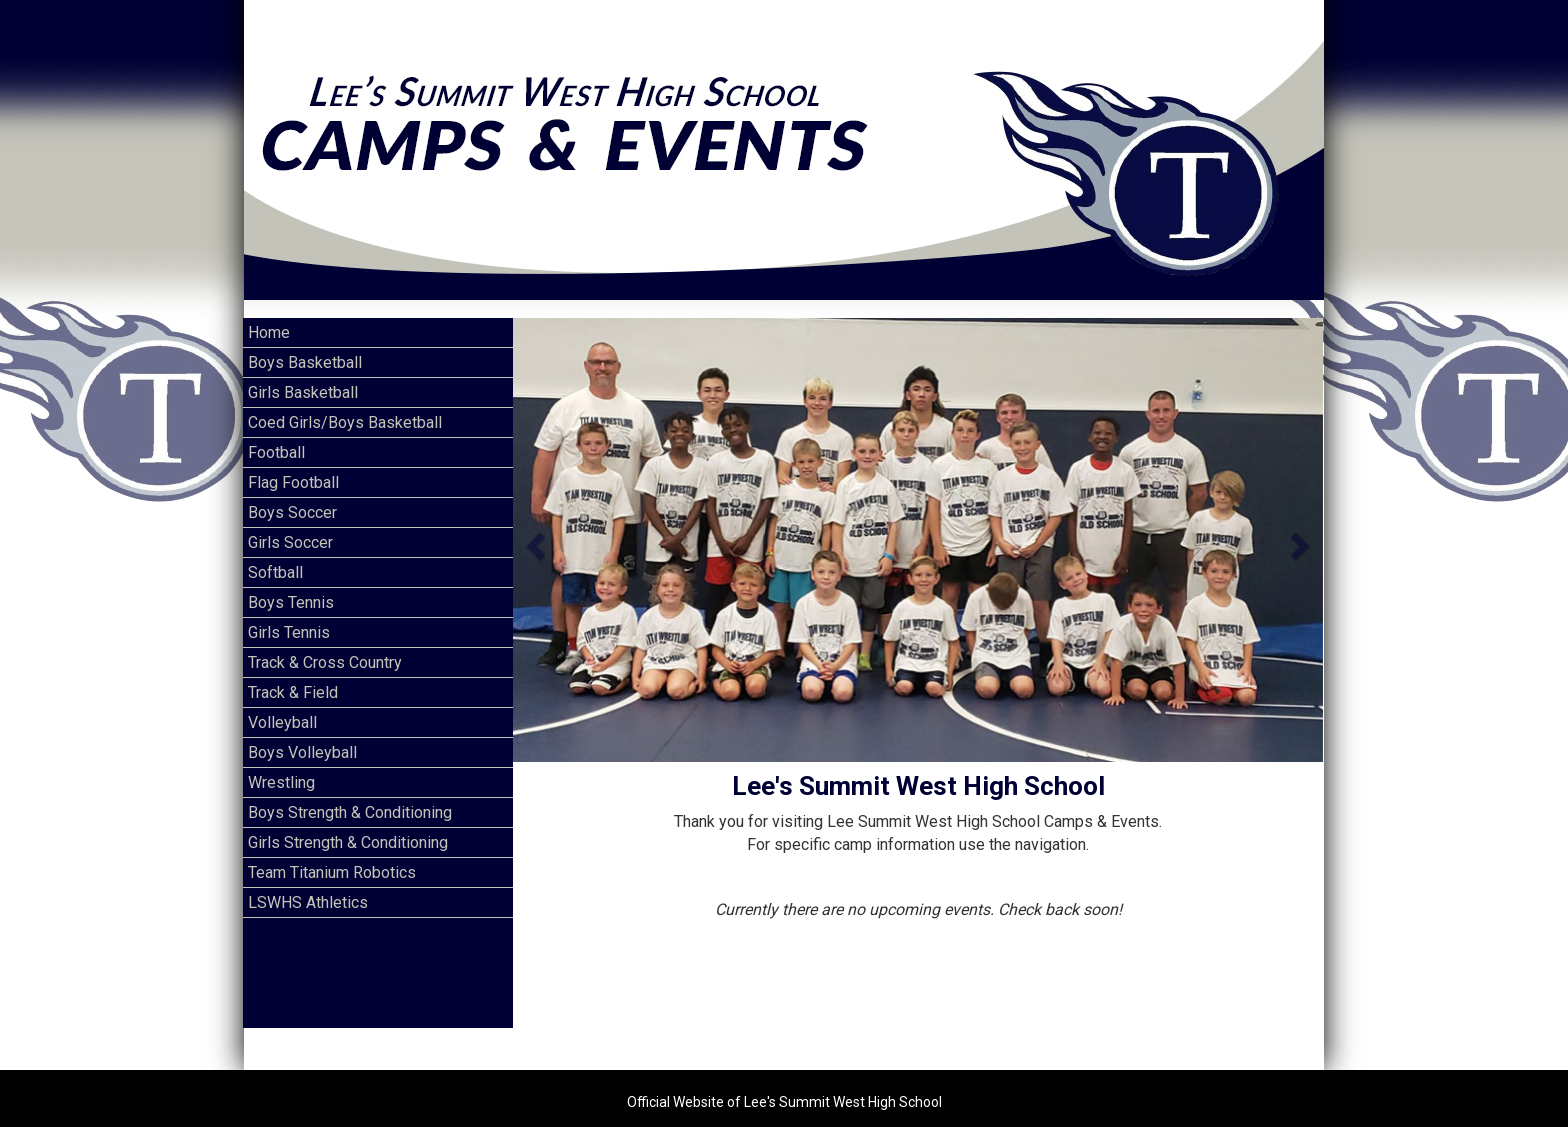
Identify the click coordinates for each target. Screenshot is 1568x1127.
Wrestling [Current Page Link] (281, 764)
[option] (918, 522)
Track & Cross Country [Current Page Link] (325, 644)
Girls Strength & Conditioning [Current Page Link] (348, 824)
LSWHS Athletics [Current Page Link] (308, 884)
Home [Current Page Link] (269, 314)
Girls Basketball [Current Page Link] (303, 374)
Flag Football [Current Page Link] (293, 464)
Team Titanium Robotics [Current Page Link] (332, 854)
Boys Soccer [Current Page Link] (292, 494)
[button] (533, 522)
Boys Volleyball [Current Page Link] (302, 734)
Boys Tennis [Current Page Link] (291, 584)
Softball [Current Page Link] (275, 554)
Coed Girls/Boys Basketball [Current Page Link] (345, 404)
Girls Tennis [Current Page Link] (289, 614)
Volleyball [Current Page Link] (282, 704)
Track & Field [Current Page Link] (293, 674)
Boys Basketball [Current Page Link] (305, 344)
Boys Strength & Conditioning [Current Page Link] (350, 794)
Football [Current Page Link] (276, 434)
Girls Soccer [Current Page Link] (290, 524)
